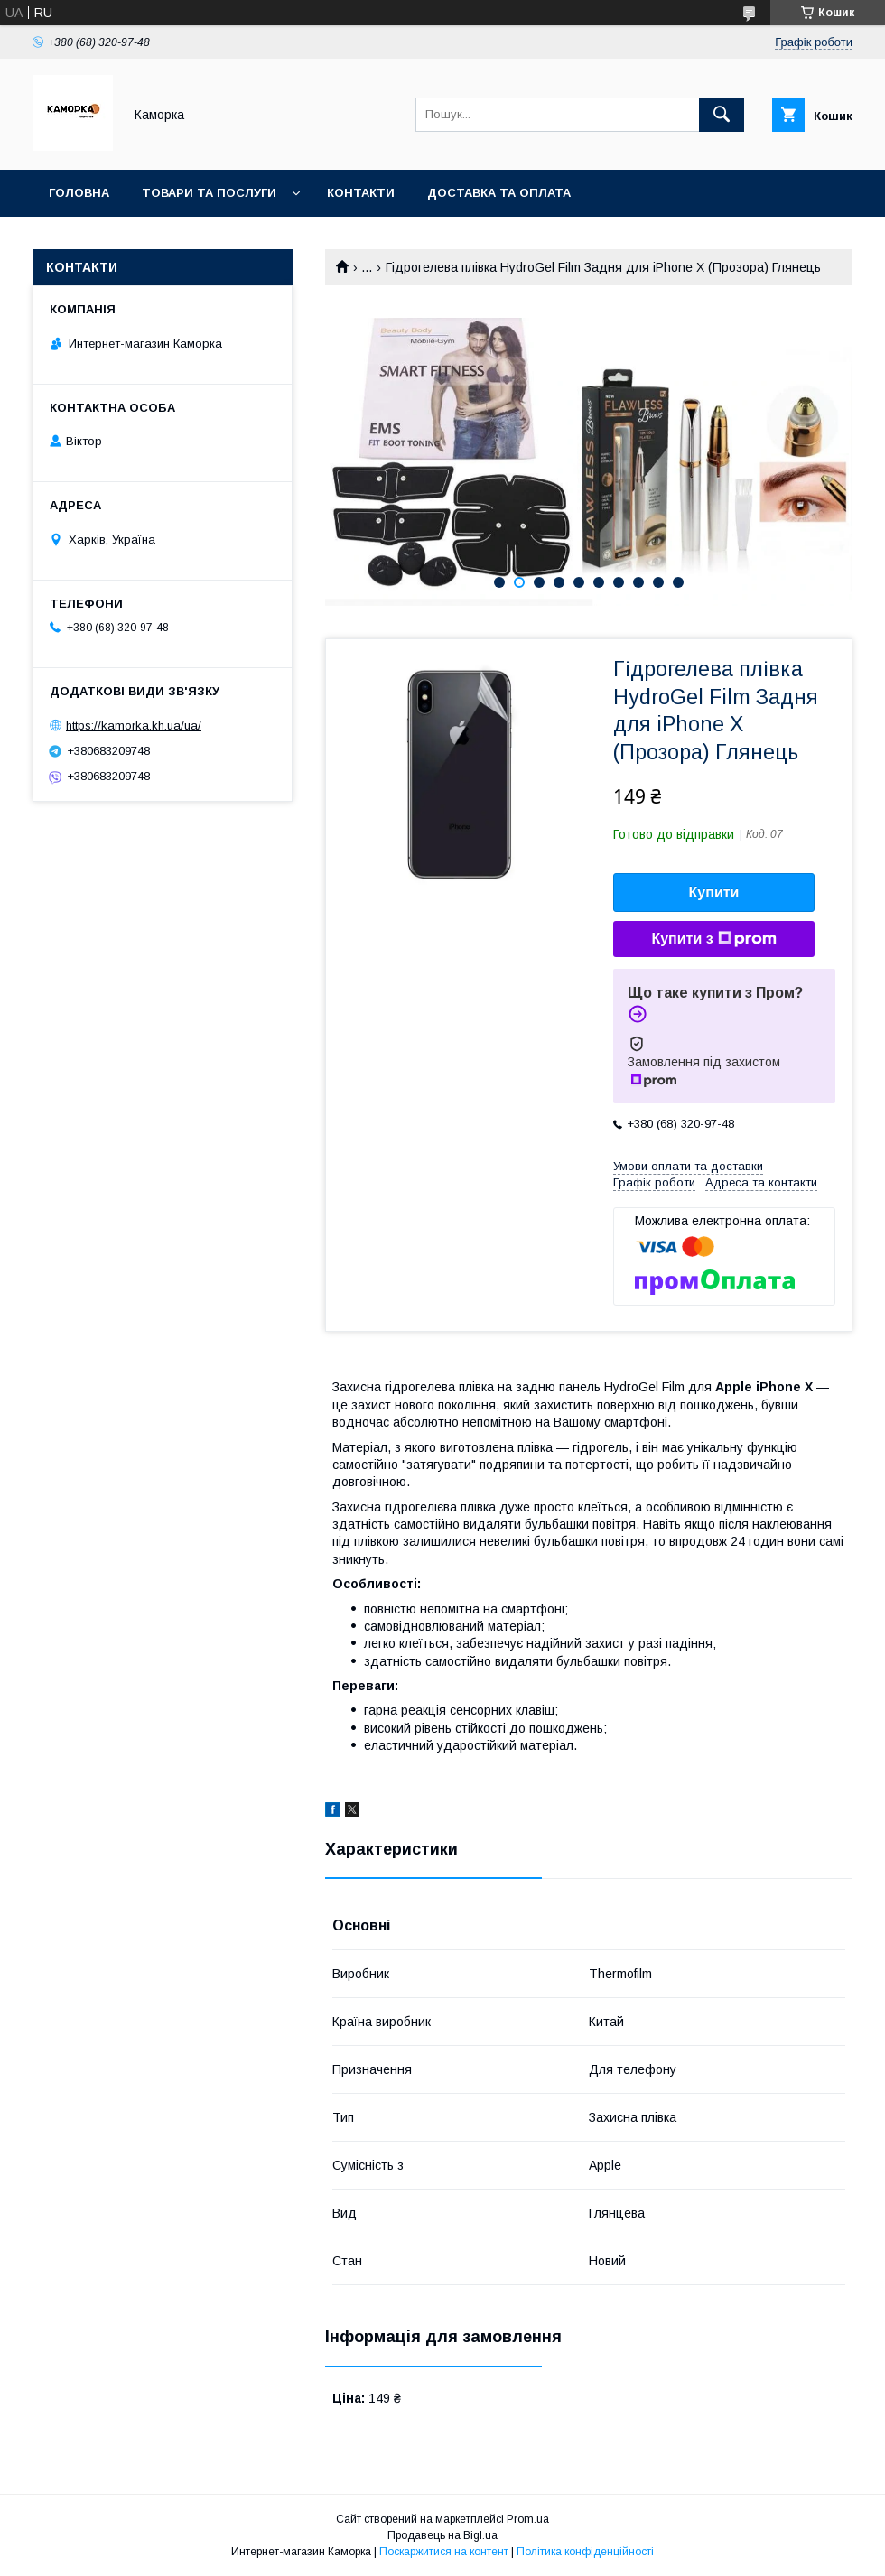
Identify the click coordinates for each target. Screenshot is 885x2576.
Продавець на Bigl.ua (442, 2535)
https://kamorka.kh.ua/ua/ (133, 725)
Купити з (713, 939)
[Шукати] (721, 115)
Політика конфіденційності (585, 2551)
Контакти (361, 193)
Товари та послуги (209, 193)
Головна (79, 193)
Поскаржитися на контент (443, 2551)
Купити (714, 892)
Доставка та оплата (499, 193)
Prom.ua (528, 2519)
